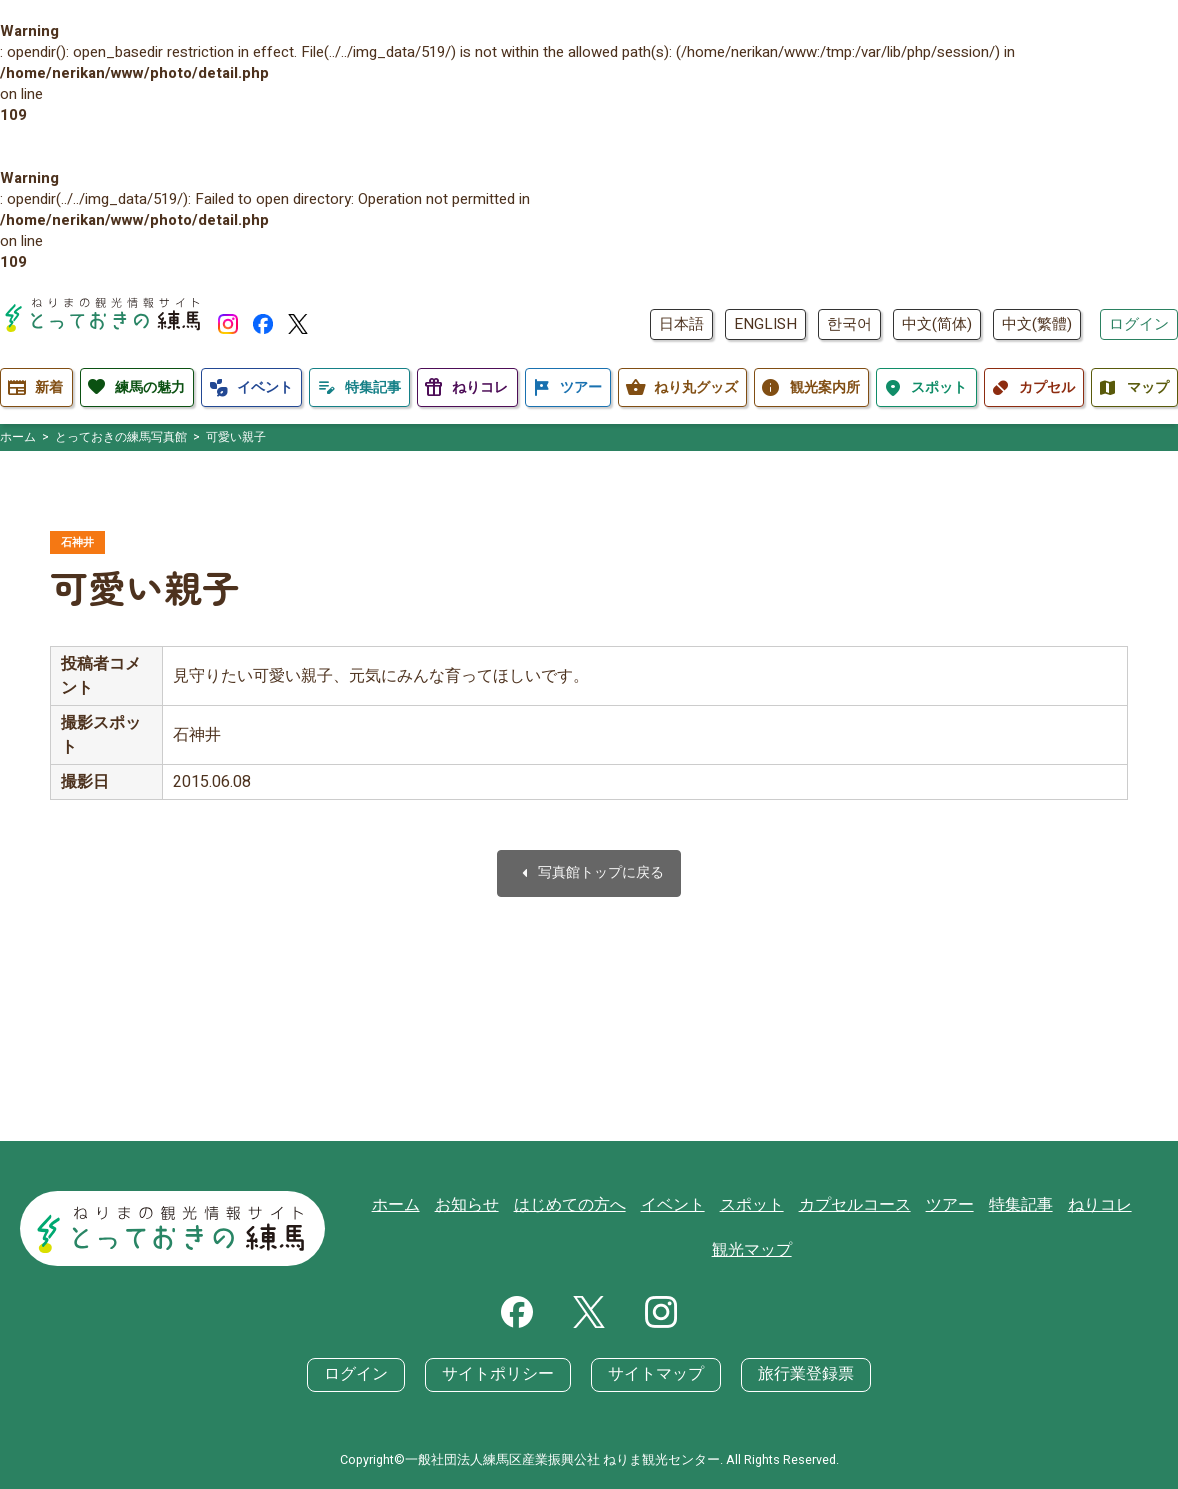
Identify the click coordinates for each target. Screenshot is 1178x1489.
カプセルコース (854, 1205)
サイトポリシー (503, 1375)
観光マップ (757, 1251)
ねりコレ (1087, 1205)
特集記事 (1012, 1205)
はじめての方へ (584, 1205)
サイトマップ (653, 1375)
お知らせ (487, 1205)
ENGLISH (765, 324)
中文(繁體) (1037, 324)
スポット (757, 1205)
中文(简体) (937, 324)
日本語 (681, 324)
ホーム (419, 1205)
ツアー (944, 1205)
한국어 (849, 324)
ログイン (1139, 324)
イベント (682, 1205)
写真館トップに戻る (589, 875)
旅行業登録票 (795, 1375)
